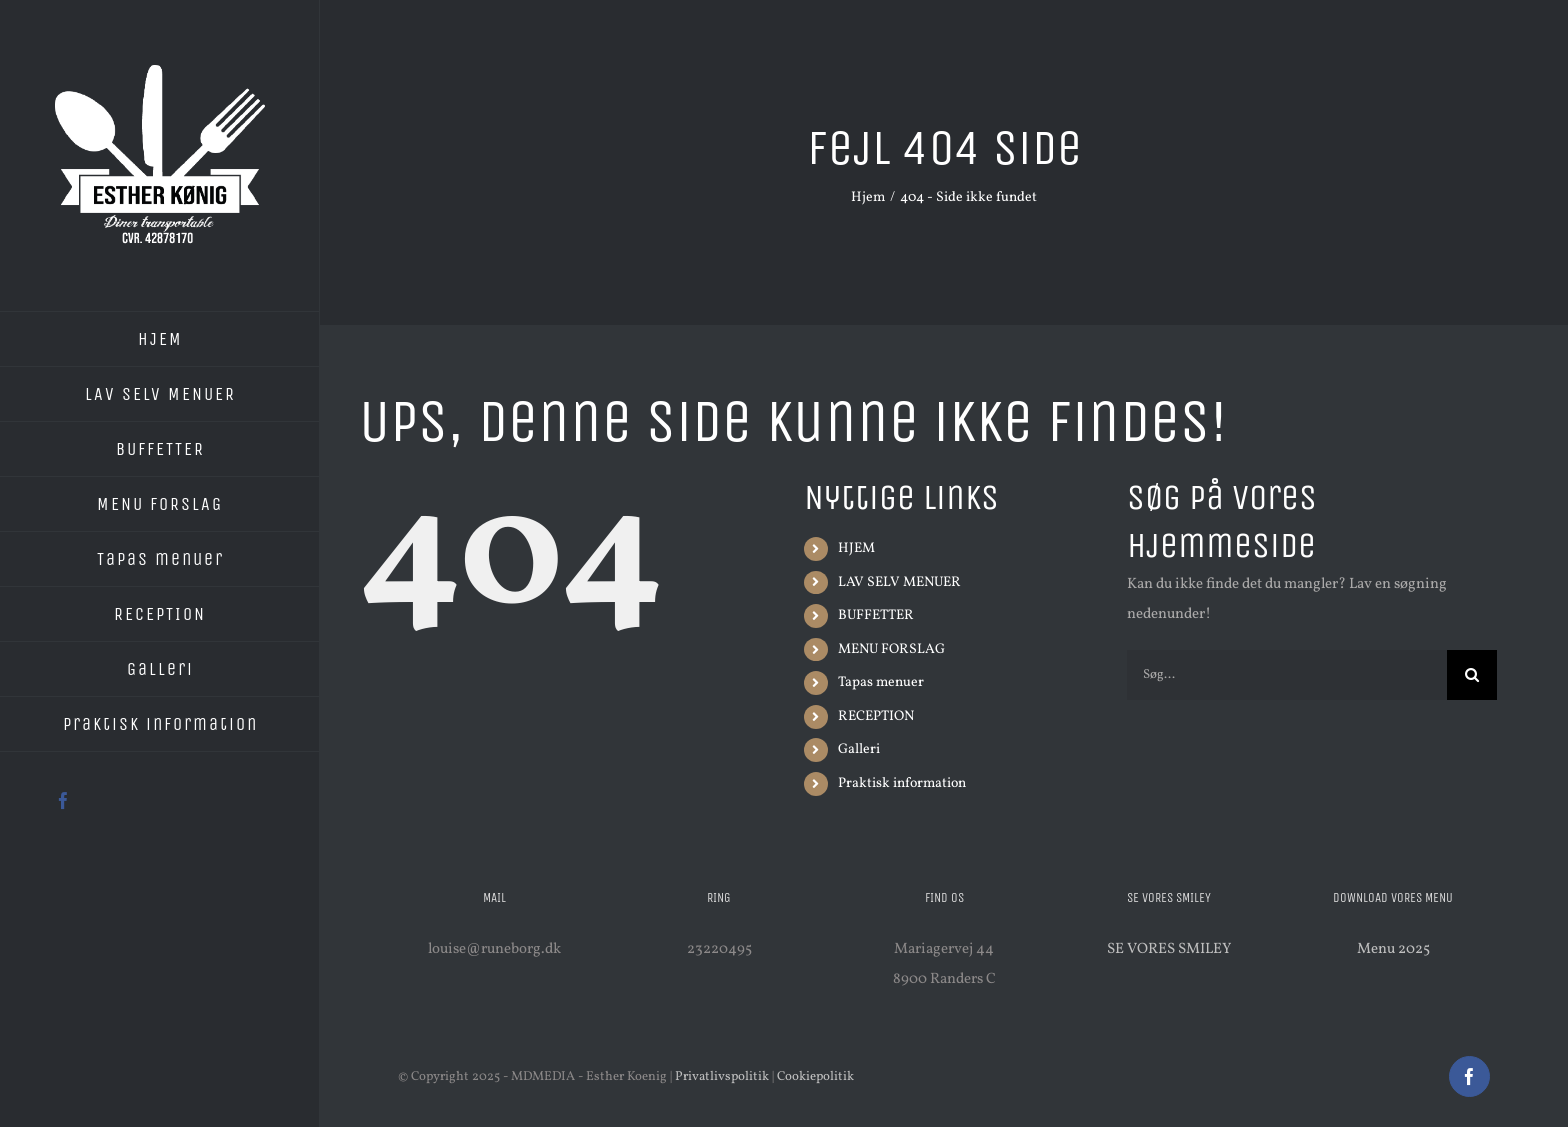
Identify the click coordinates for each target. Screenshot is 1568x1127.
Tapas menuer (881, 682)
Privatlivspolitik (722, 1077)
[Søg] (1472, 675)
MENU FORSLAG (891, 649)
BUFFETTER (876, 615)
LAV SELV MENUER (899, 582)
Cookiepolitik (815, 1077)
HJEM (856, 548)
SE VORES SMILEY (1169, 949)
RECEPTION (876, 716)
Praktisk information (902, 783)
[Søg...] (1287, 675)
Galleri (859, 749)
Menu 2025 (1393, 949)
